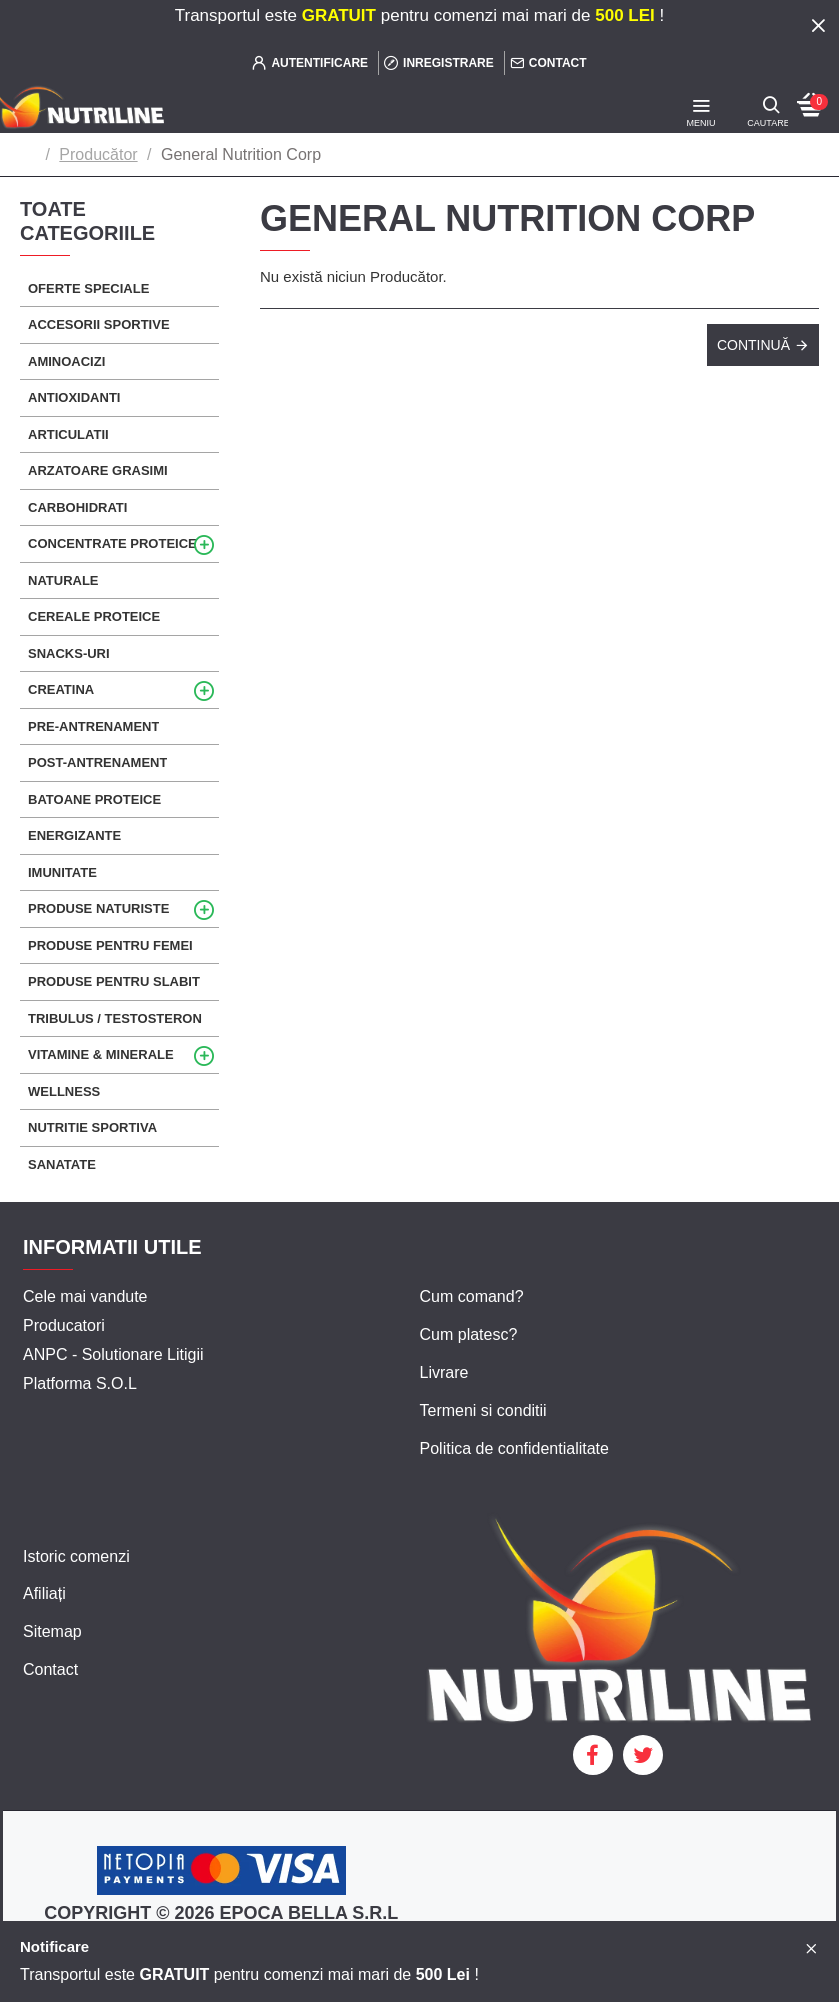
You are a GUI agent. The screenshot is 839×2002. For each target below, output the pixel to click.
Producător (98, 154)
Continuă (753, 345)
